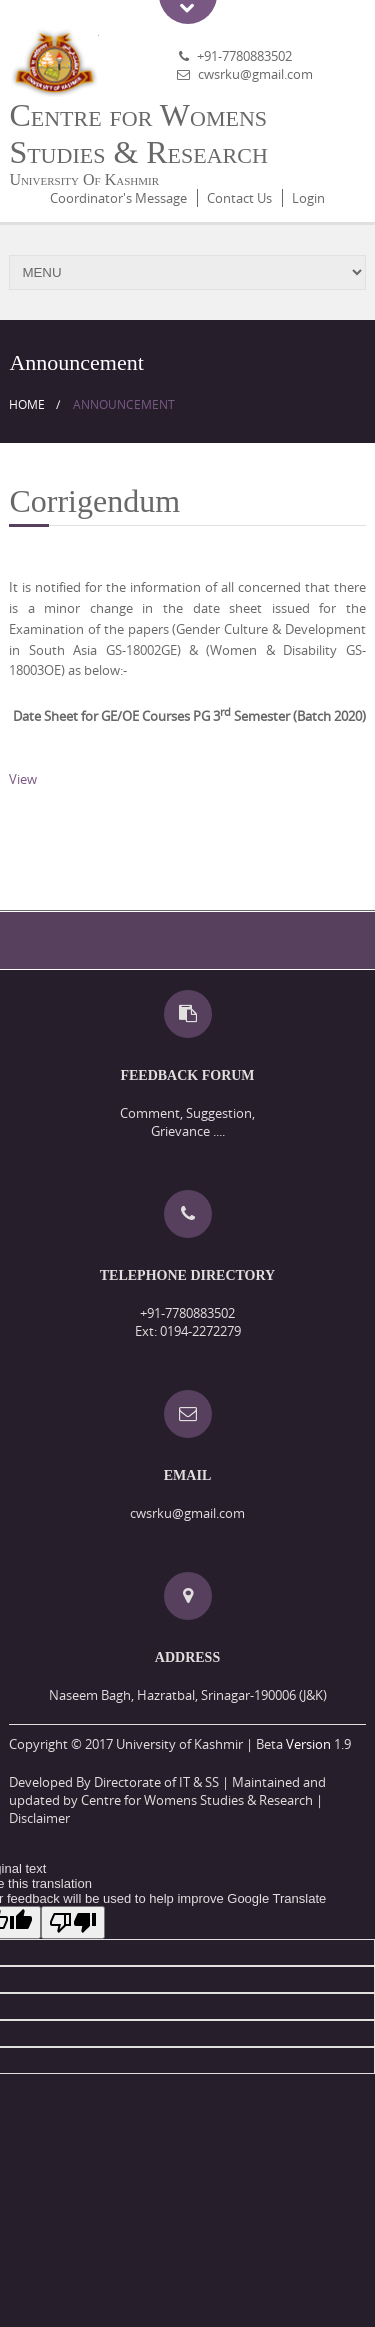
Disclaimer (39, 1818)
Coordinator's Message (118, 198)
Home (27, 404)
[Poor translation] (73, 1922)
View (23, 779)
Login (308, 198)
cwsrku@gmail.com (255, 74)
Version (308, 1744)
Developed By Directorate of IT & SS (114, 1782)
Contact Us (239, 198)
